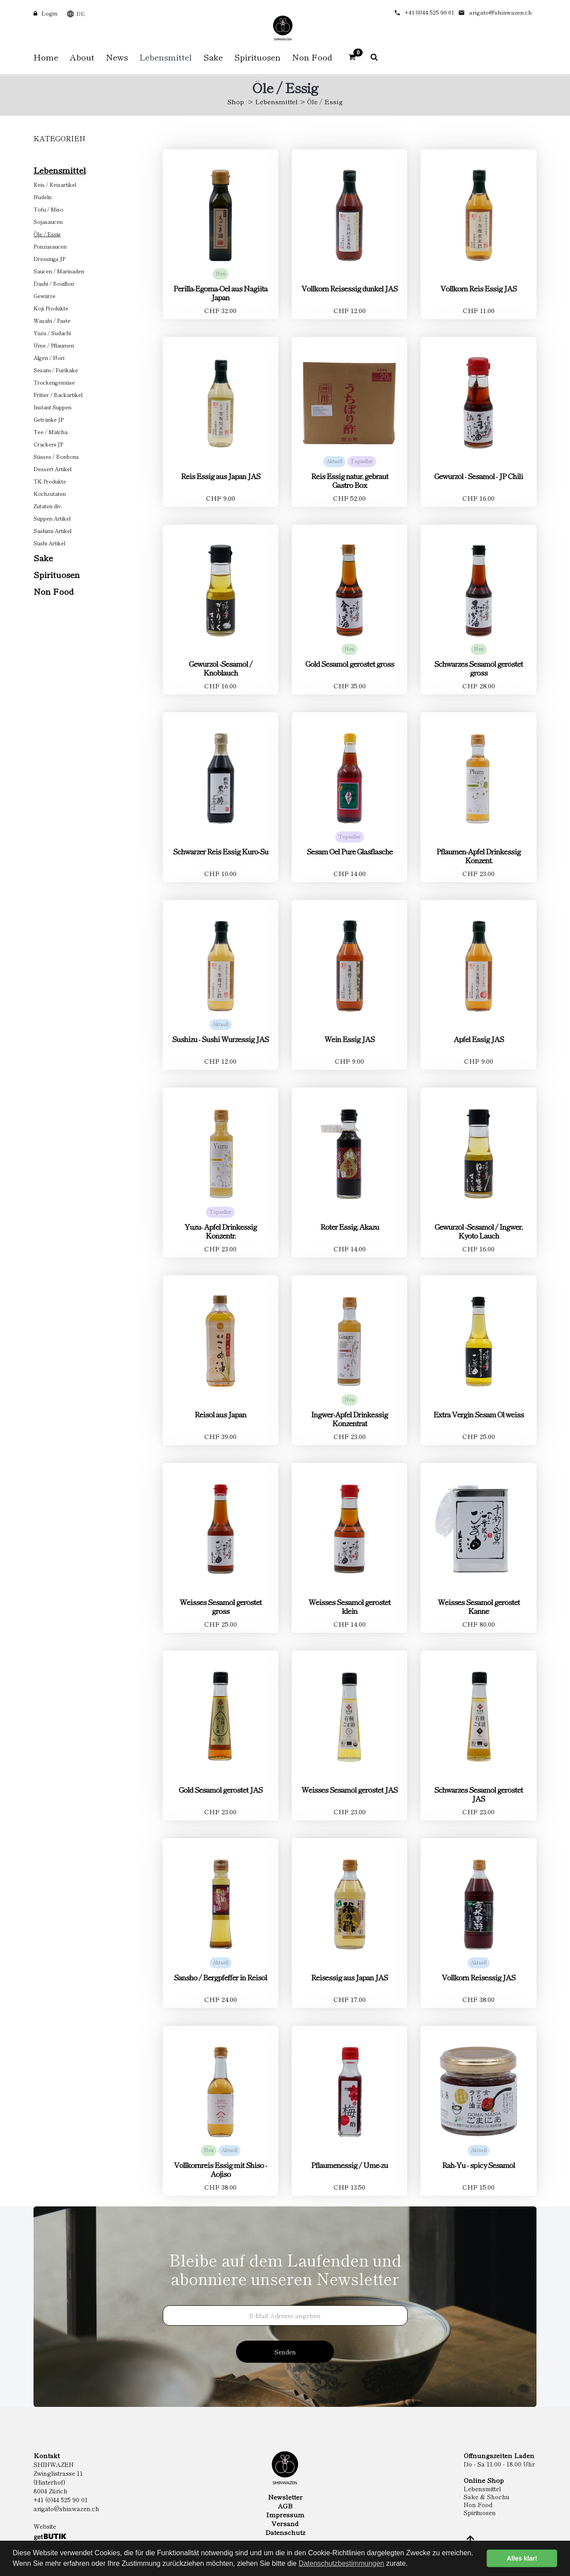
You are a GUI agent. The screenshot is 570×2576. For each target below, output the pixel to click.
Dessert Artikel (52, 468)
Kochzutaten (50, 493)
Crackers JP (48, 444)
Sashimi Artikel (52, 530)
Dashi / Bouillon (54, 283)
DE (80, 13)
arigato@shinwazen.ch (500, 12)
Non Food (54, 591)
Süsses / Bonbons (56, 456)
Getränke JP (49, 419)
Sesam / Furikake (56, 370)
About (82, 57)
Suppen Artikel (52, 518)
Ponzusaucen (50, 246)
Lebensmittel (276, 101)
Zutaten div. (48, 506)
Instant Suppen (52, 407)
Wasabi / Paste (52, 320)
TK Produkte (50, 481)
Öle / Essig (47, 234)
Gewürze (45, 295)
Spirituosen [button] (257, 57)
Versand (285, 2523)
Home (46, 57)
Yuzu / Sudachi (52, 332)
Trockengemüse (54, 382)
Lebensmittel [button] (165, 57)
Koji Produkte (51, 308)
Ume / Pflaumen (54, 345)
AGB (285, 2505)
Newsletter (285, 2497)
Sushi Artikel (49, 543)
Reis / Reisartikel (55, 184)
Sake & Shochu (487, 2496)
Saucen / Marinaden (59, 271)
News (117, 57)
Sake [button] (213, 57)
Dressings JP (49, 258)
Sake (43, 557)
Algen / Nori (49, 357)
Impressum (285, 2514)
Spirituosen (57, 574)
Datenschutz (285, 2532)
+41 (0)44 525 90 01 (429, 12)
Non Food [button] (312, 57)
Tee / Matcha (51, 431)
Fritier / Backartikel (58, 394)
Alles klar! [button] (522, 2558)
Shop (235, 101)
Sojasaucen (48, 221)
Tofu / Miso (49, 209)
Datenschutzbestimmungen (341, 2563)
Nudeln (43, 196)
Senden (285, 2351)
